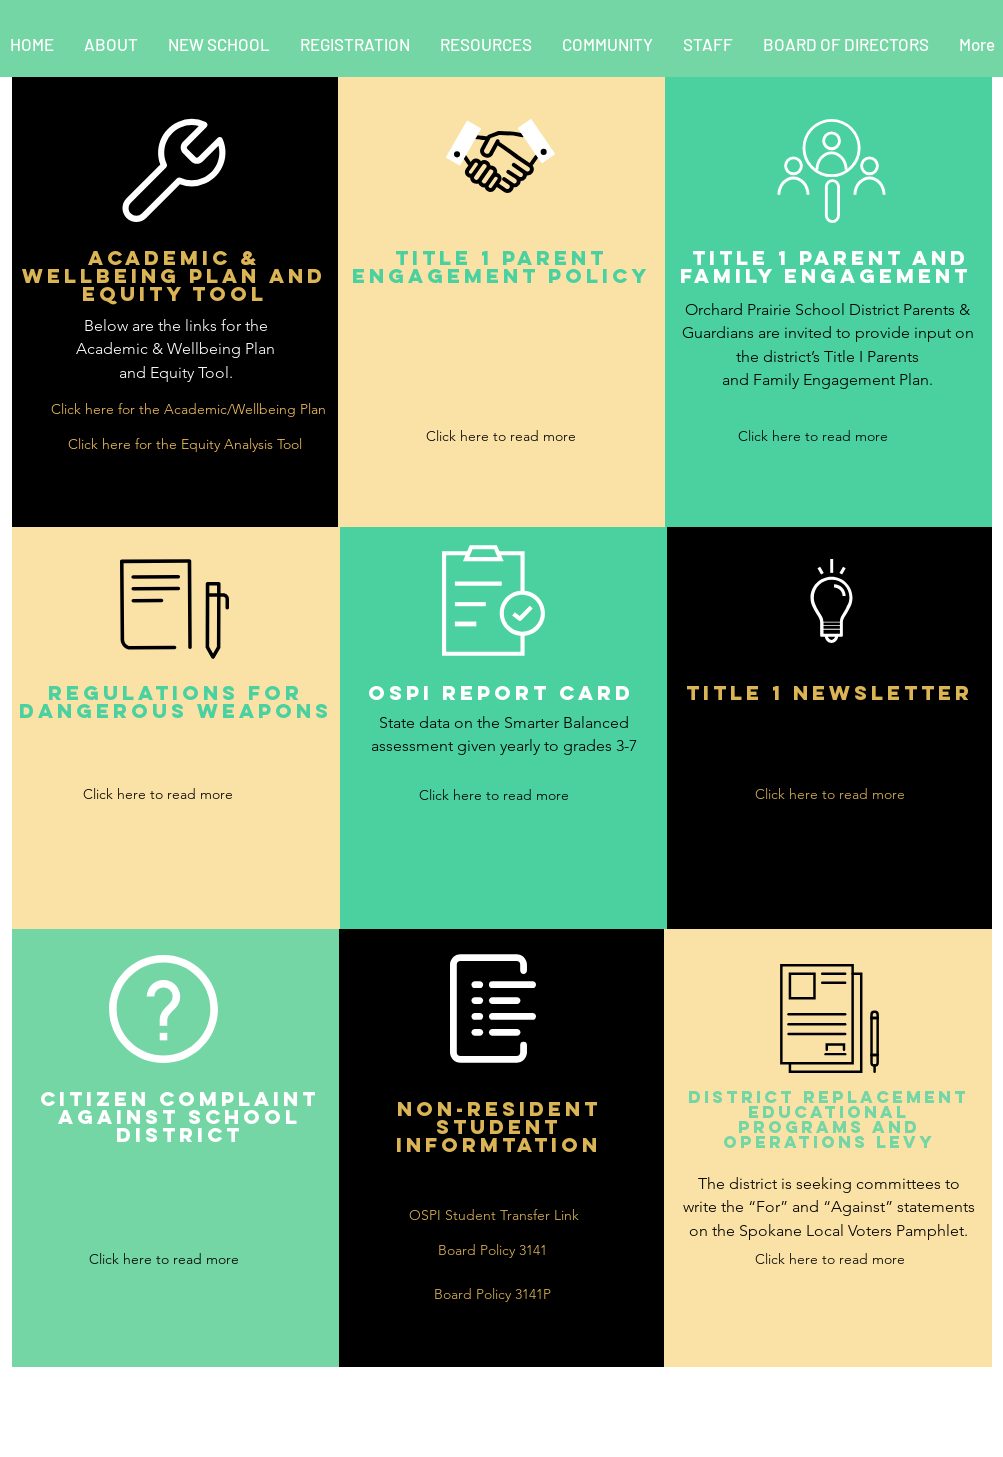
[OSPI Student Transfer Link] (494, 1215)
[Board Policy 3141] (493, 1250)
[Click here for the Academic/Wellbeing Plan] (188, 409)
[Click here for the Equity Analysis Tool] (185, 444)
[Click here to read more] (501, 436)
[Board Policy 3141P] (493, 1294)
